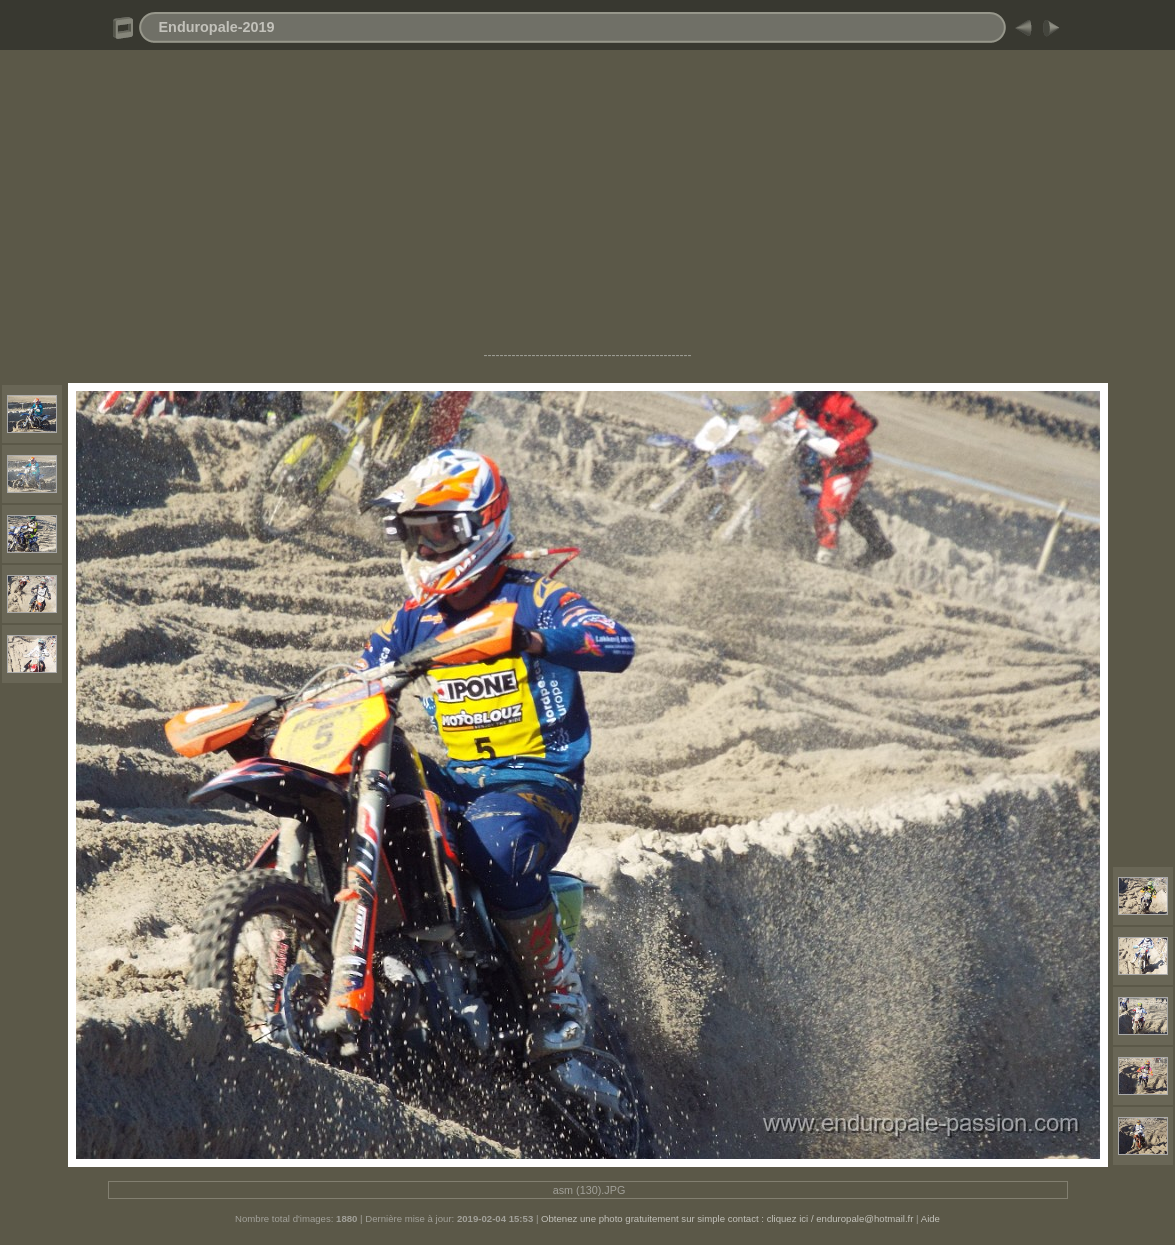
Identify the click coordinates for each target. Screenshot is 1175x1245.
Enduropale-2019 (217, 27)
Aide (930, 1218)
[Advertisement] (587, 208)
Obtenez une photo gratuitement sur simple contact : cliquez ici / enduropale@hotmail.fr (727, 1218)
